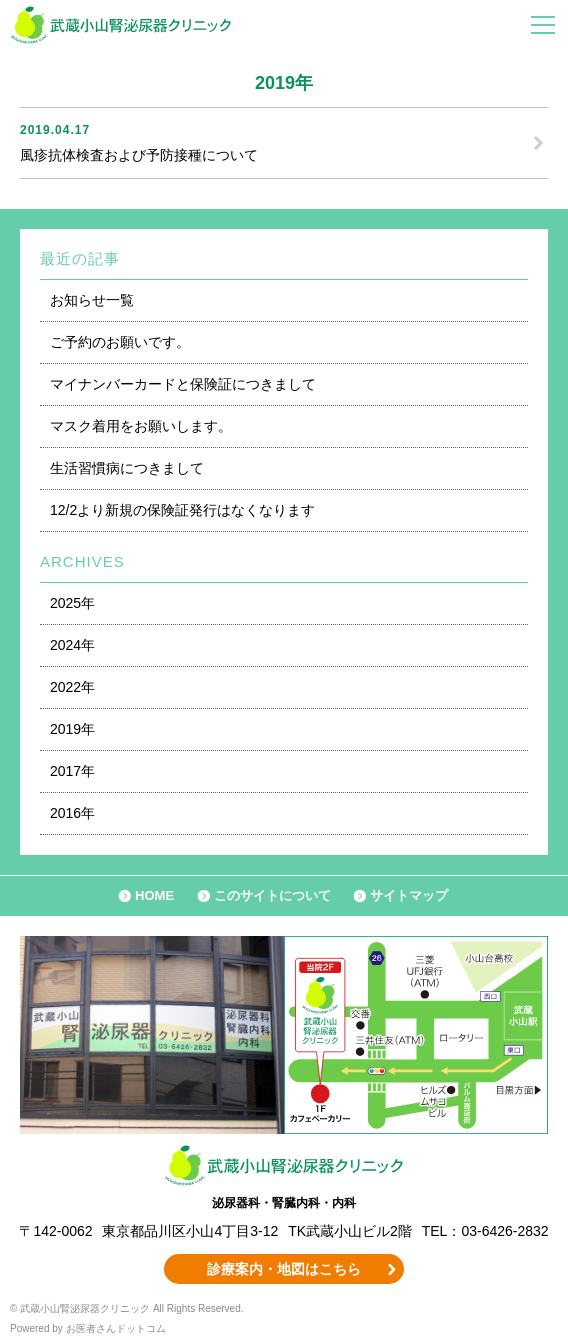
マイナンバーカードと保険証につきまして (183, 384)
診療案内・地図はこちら (284, 1269)
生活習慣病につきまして (127, 468)
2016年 (72, 813)
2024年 (72, 645)
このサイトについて (272, 895)
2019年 (72, 729)
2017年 (72, 771)
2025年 (72, 603)
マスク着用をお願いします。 (141, 426)
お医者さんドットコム (116, 1328)
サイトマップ (409, 895)
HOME (154, 895)
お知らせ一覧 (92, 300)
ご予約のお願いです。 (120, 342)
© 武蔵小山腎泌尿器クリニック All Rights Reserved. (127, 1308)
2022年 (72, 687)
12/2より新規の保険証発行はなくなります (182, 510)
